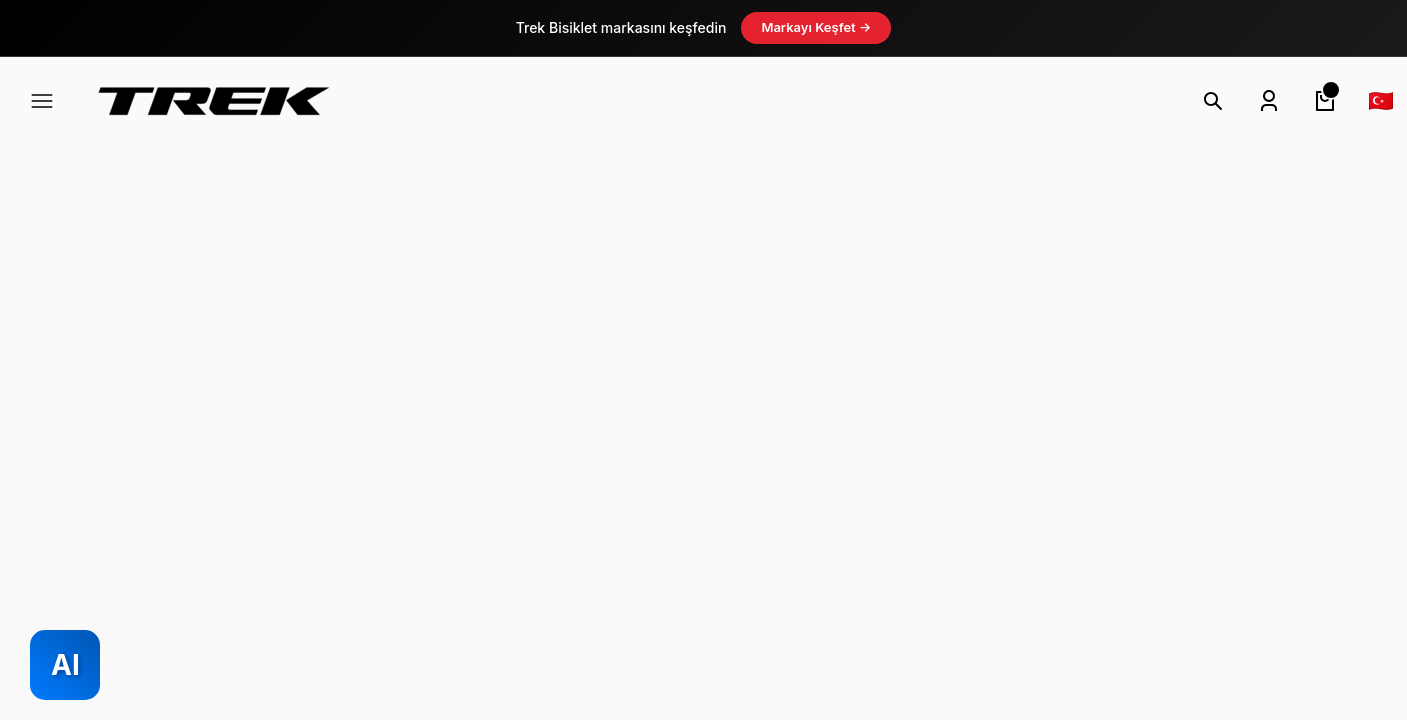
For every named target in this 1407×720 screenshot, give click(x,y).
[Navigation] (42, 101)
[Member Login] (1269, 101)
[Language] (1381, 101)
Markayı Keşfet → (816, 27)
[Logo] (214, 100)
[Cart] (1325, 101)
